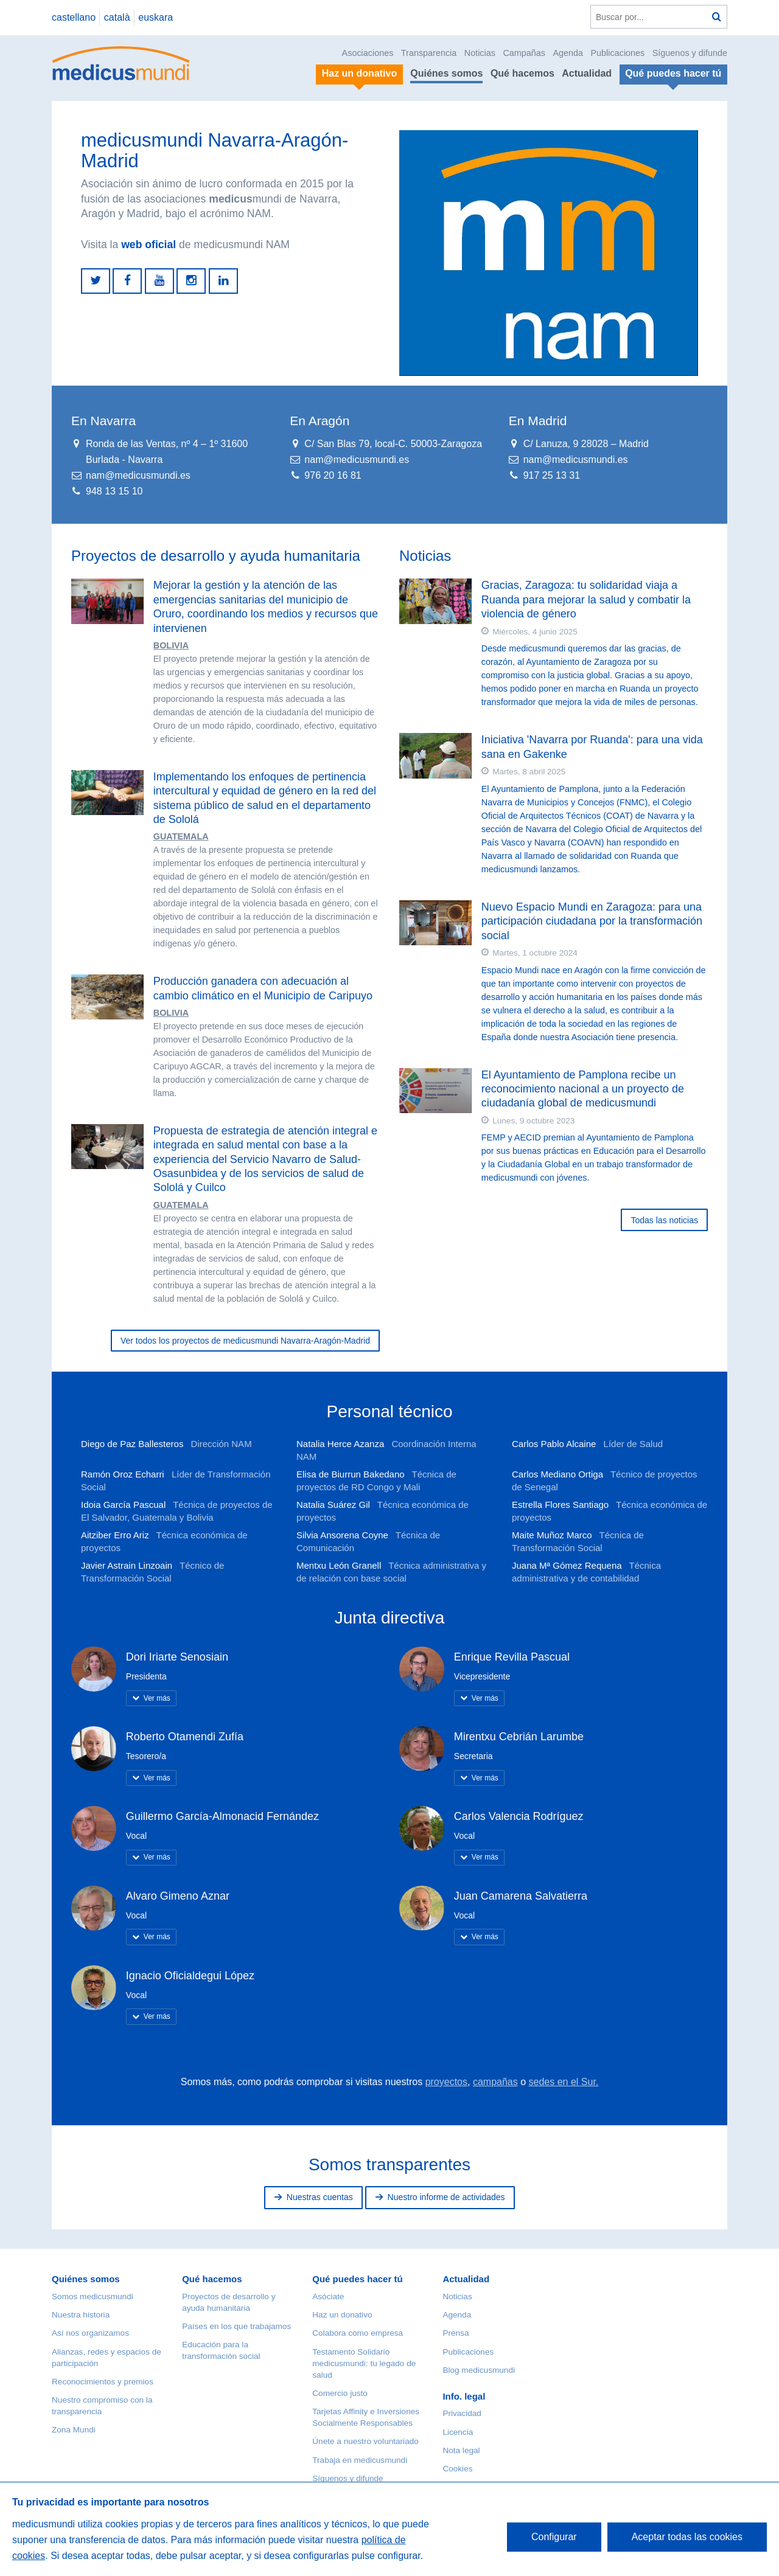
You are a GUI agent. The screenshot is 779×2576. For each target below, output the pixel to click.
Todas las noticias (664, 1220)
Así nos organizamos (90, 2333)
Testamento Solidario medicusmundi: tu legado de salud (364, 2363)
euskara (155, 17)
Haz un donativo (342, 2314)
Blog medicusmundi (478, 2370)
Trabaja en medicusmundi (359, 2460)
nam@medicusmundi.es (138, 475)
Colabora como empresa (357, 2333)
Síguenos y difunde (689, 53)
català (117, 17)
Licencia (457, 2432)
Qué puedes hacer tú (357, 2279)
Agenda (568, 53)
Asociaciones (368, 53)
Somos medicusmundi (92, 2296)
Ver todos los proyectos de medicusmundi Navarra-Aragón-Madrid (245, 1340)
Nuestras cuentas (320, 2197)
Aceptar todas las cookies (687, 2537)
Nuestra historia (81, 2314)
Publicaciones (618, 53)
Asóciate (328, 2296)
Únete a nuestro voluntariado (365, 2441)
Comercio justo (340, 2393)
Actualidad (587, 73)
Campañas (524, 53)
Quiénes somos (446, 73)
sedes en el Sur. (564, 2082)
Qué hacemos (522, 73)
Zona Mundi (74, 2429)
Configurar (554, 2537)
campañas (495, 2082)
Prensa (455, 2333)
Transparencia (428, 53)
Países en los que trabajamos (236, 2326)
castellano (74, 17)
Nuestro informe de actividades (446, 2197)
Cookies (457, 2468)
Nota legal (461, 2450)
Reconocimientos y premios (102, 2381)
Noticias (479, 53)
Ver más (157, 1698)
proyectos (446, 2082)
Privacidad (461, 2413)
